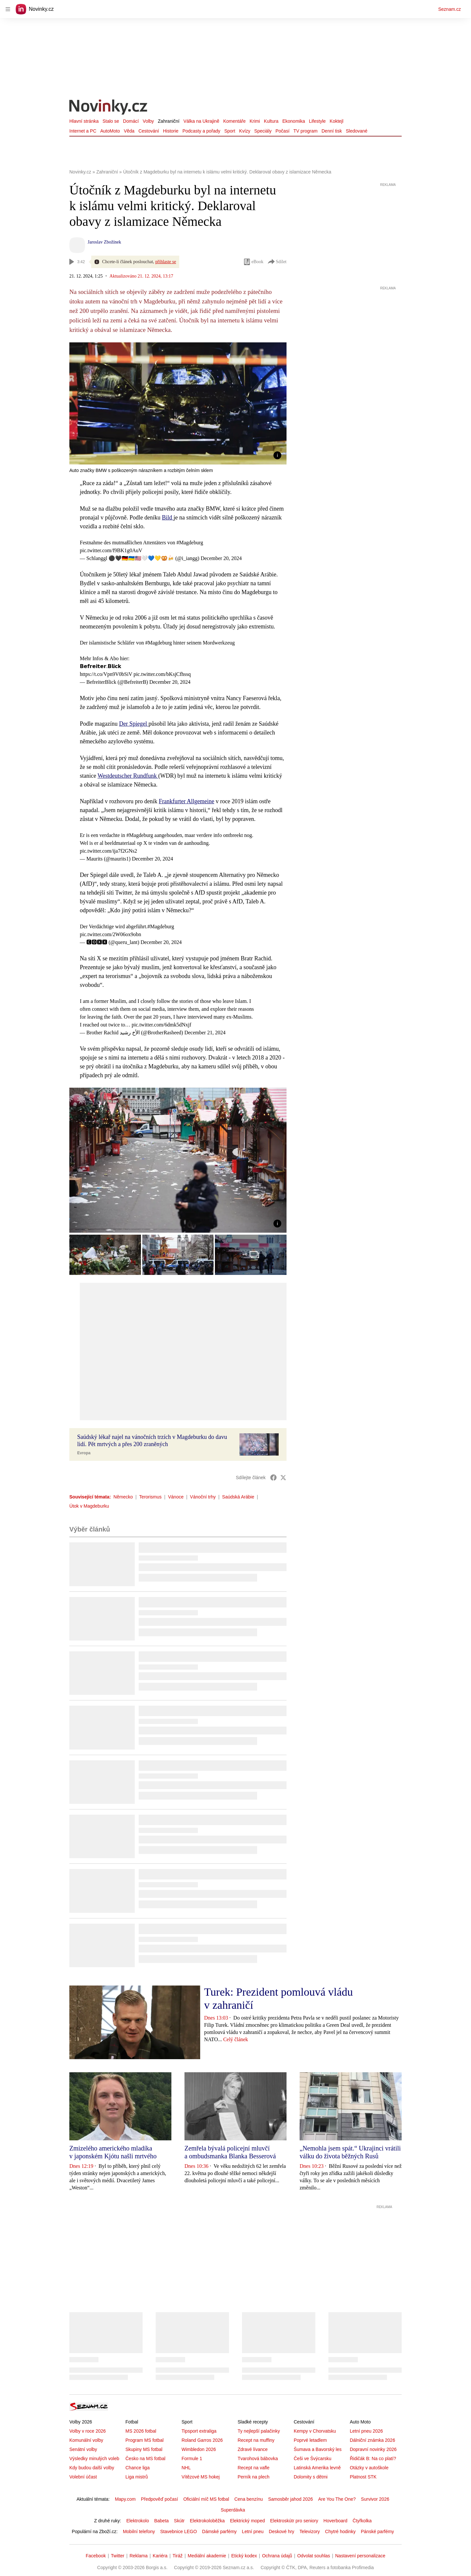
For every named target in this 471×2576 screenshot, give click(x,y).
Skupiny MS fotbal (143, 2449)
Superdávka (233, 2510)
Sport (229, 131)
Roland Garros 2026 (202, 2440)
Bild (168, 517)
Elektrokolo (137, 2520)
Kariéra (160, 2555)
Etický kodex (244, 2555)
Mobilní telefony (139, 2531)
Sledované (356, 131)
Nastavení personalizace (360, 2555)
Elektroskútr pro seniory (294, 2520)
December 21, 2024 (205, 1032)
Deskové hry (281, 2531)
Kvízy (244, 131)
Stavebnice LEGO (178, 2531)
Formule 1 (192, 2458)
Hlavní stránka (83, 121)
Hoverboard (335, 2520)
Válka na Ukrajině (201, 121)
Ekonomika (293, 121)
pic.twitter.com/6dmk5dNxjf (161, 1024)
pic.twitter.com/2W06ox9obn (110, 934)
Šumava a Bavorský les (317, 2449)
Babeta (161, 2520)
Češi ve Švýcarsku (312, 2458)
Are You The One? (337, 2499)
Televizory (310, 2531)
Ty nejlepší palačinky (258, 2431)
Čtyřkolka (362, 2520)
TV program (305, 131)
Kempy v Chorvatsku (315, 2431)
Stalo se (110, 121)
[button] (178, 403)
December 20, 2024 (221, 558)
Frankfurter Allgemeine (186, 801)
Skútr (179, 2520)
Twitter (117, 2555)
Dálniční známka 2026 (372, 2440)
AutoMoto (110, 131)
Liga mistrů (136, 2476)
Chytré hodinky (340, 2531)
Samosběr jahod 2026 (290, 2499)
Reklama (139, 2555)
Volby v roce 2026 (87, 2431)
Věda (129, 131)
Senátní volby (83, 2449)
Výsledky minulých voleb (94, 2458)
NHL (186, 2467)
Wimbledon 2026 (199, 2449)
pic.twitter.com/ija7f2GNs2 (108, 851)
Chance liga (137, 2467)
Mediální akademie (207, 2555)
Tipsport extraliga (199, 2431)
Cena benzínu (248, 2499)
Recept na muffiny (255, 2440)
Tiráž (178, 2555)
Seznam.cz (449, 9)
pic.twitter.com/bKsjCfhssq (162, 674)
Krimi (255, 121)
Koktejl (336, 121)
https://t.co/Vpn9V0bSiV (106, 674)
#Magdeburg (190, 542)
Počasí (282, 131)
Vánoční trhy (203, 1496)
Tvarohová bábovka (257, 2458)
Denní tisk (332, 131)
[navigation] (8, 9)
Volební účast (83, 2476)
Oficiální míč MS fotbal (206, 2499)
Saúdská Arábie (238, 1496)
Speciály (262, 131)
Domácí (131, 121)
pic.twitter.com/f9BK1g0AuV (111, 550)
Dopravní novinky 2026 (373, 2449)
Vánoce (175, 1496)
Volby (148, 121)
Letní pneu (253, 2531)
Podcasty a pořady (201, 131)
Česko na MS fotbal (145, 2458)
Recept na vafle (253, 2467)
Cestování (148, 131)
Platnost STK (363, 2476)
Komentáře (234, 121)
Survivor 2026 (375, 2499)
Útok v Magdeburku (89, 1506)
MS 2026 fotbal (140, 2431)
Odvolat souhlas (313, 2555)
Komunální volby (86, 2440)
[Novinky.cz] (108, 108)
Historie (170, 131)
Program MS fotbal (144, 2440)
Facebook (96, 2555)
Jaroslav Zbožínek (104, 242)
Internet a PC (82, 131)
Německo (123, 1496)
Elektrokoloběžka (207, 2520)
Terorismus (150, 1496)
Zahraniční (169, 121)
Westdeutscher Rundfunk (127, 775)
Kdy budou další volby (91, 2467)
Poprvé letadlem (310, 2440)
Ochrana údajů (277, 2555)
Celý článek (235, 2039)
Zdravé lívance (252, 2449)
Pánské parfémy (377, 2531)
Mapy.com (125, 2499)
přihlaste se (165, 261)
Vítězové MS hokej (201, 2476)
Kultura (271, 121)
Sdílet (277, 262)
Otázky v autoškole (369, 2467)
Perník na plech (253, 2476)
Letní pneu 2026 (366, 2431)
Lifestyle (317, 121)
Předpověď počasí (159, 2499)
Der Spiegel (133, 723)
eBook (253, 262)
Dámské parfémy (219, 2531)
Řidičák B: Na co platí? (373, 2458)
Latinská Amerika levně (317, 2467)
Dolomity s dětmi (310, 2476)
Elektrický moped (247, 2520)
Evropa (84, 1453)
